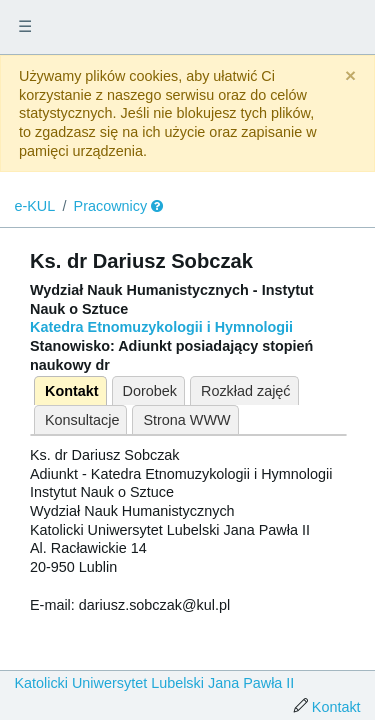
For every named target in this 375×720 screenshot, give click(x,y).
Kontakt (72, 391)
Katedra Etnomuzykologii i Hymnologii (161, 327)
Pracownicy (111, 206)
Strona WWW (186, 420)
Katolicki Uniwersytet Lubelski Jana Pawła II (154, 683)
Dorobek (150, 391)
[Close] (350, 76)
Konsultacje (82, 420)
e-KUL (34, 206)
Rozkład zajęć (246, 391)
